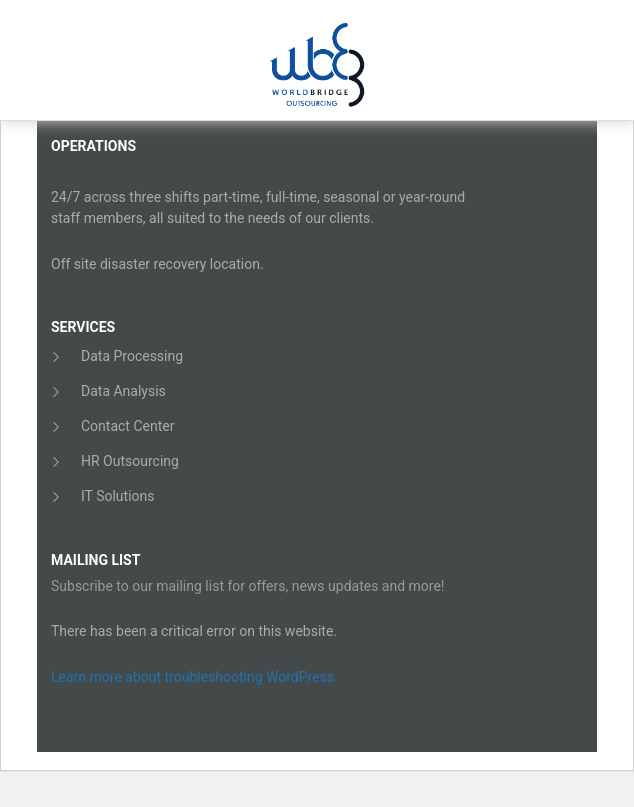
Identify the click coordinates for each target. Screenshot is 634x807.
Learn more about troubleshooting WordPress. (194, 677)
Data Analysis (123, 391)
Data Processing (132, 356)
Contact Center (127, 426)
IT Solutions (118, 496)
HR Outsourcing (130, 461)
